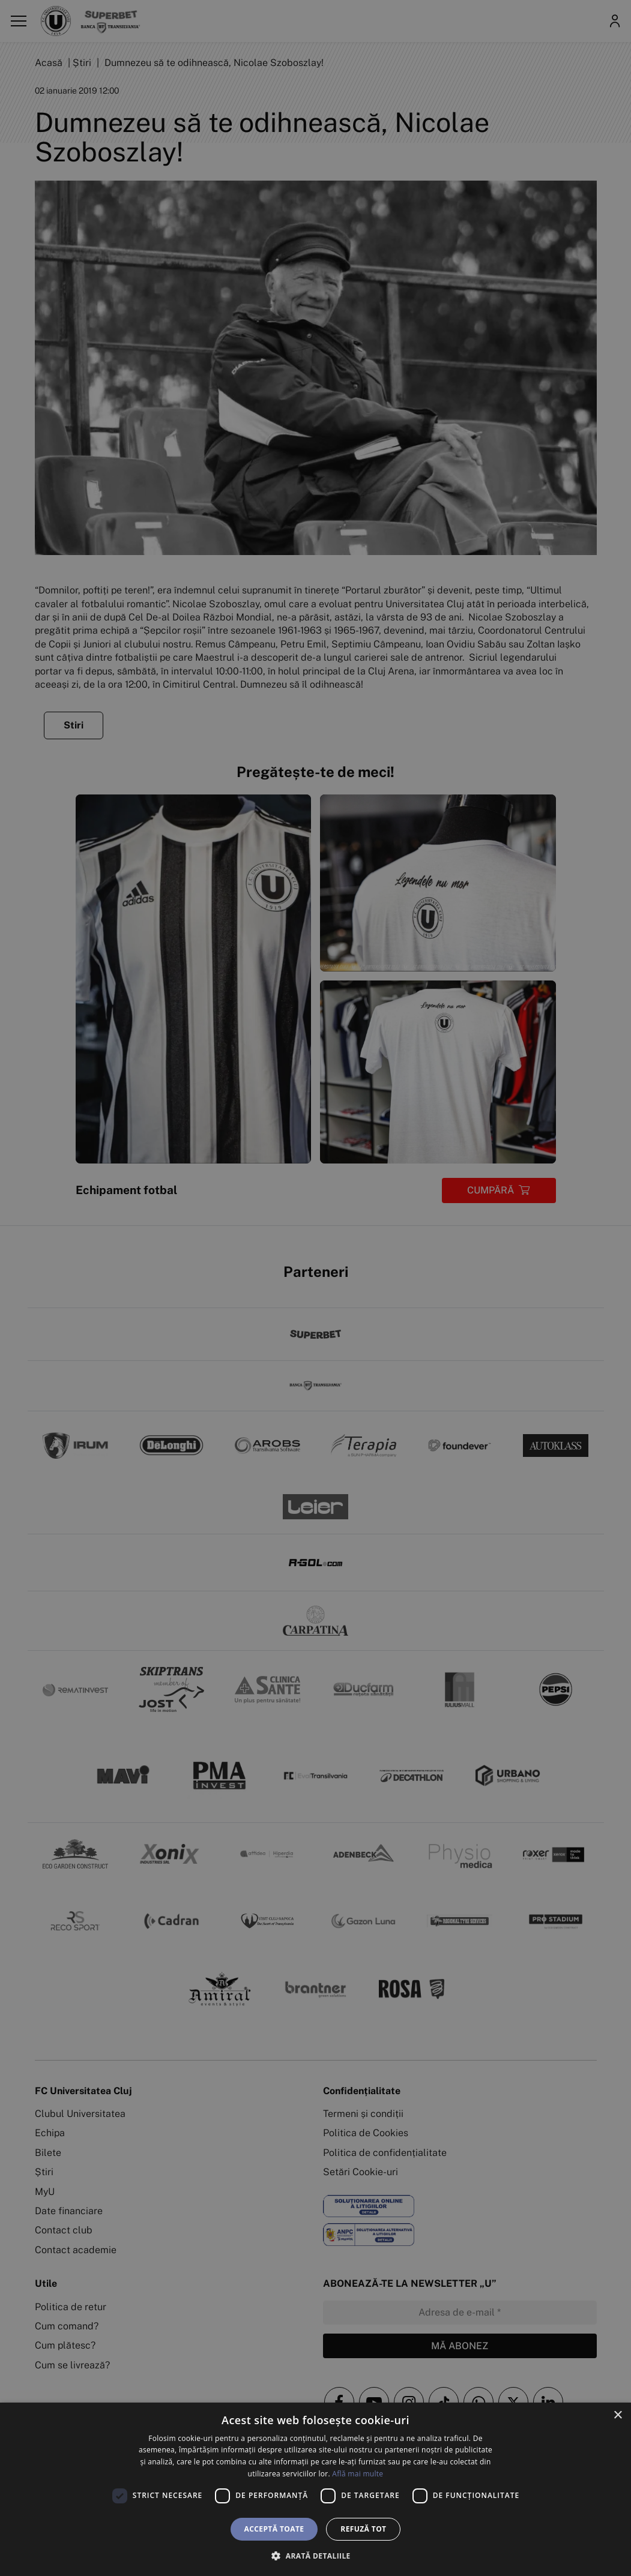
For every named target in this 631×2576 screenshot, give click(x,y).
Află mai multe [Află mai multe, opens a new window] (357, 2474)
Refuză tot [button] (363, 2529)
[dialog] (315, 2489)
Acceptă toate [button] (274, 2529)
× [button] (617, 2415)
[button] (315, 2556)
